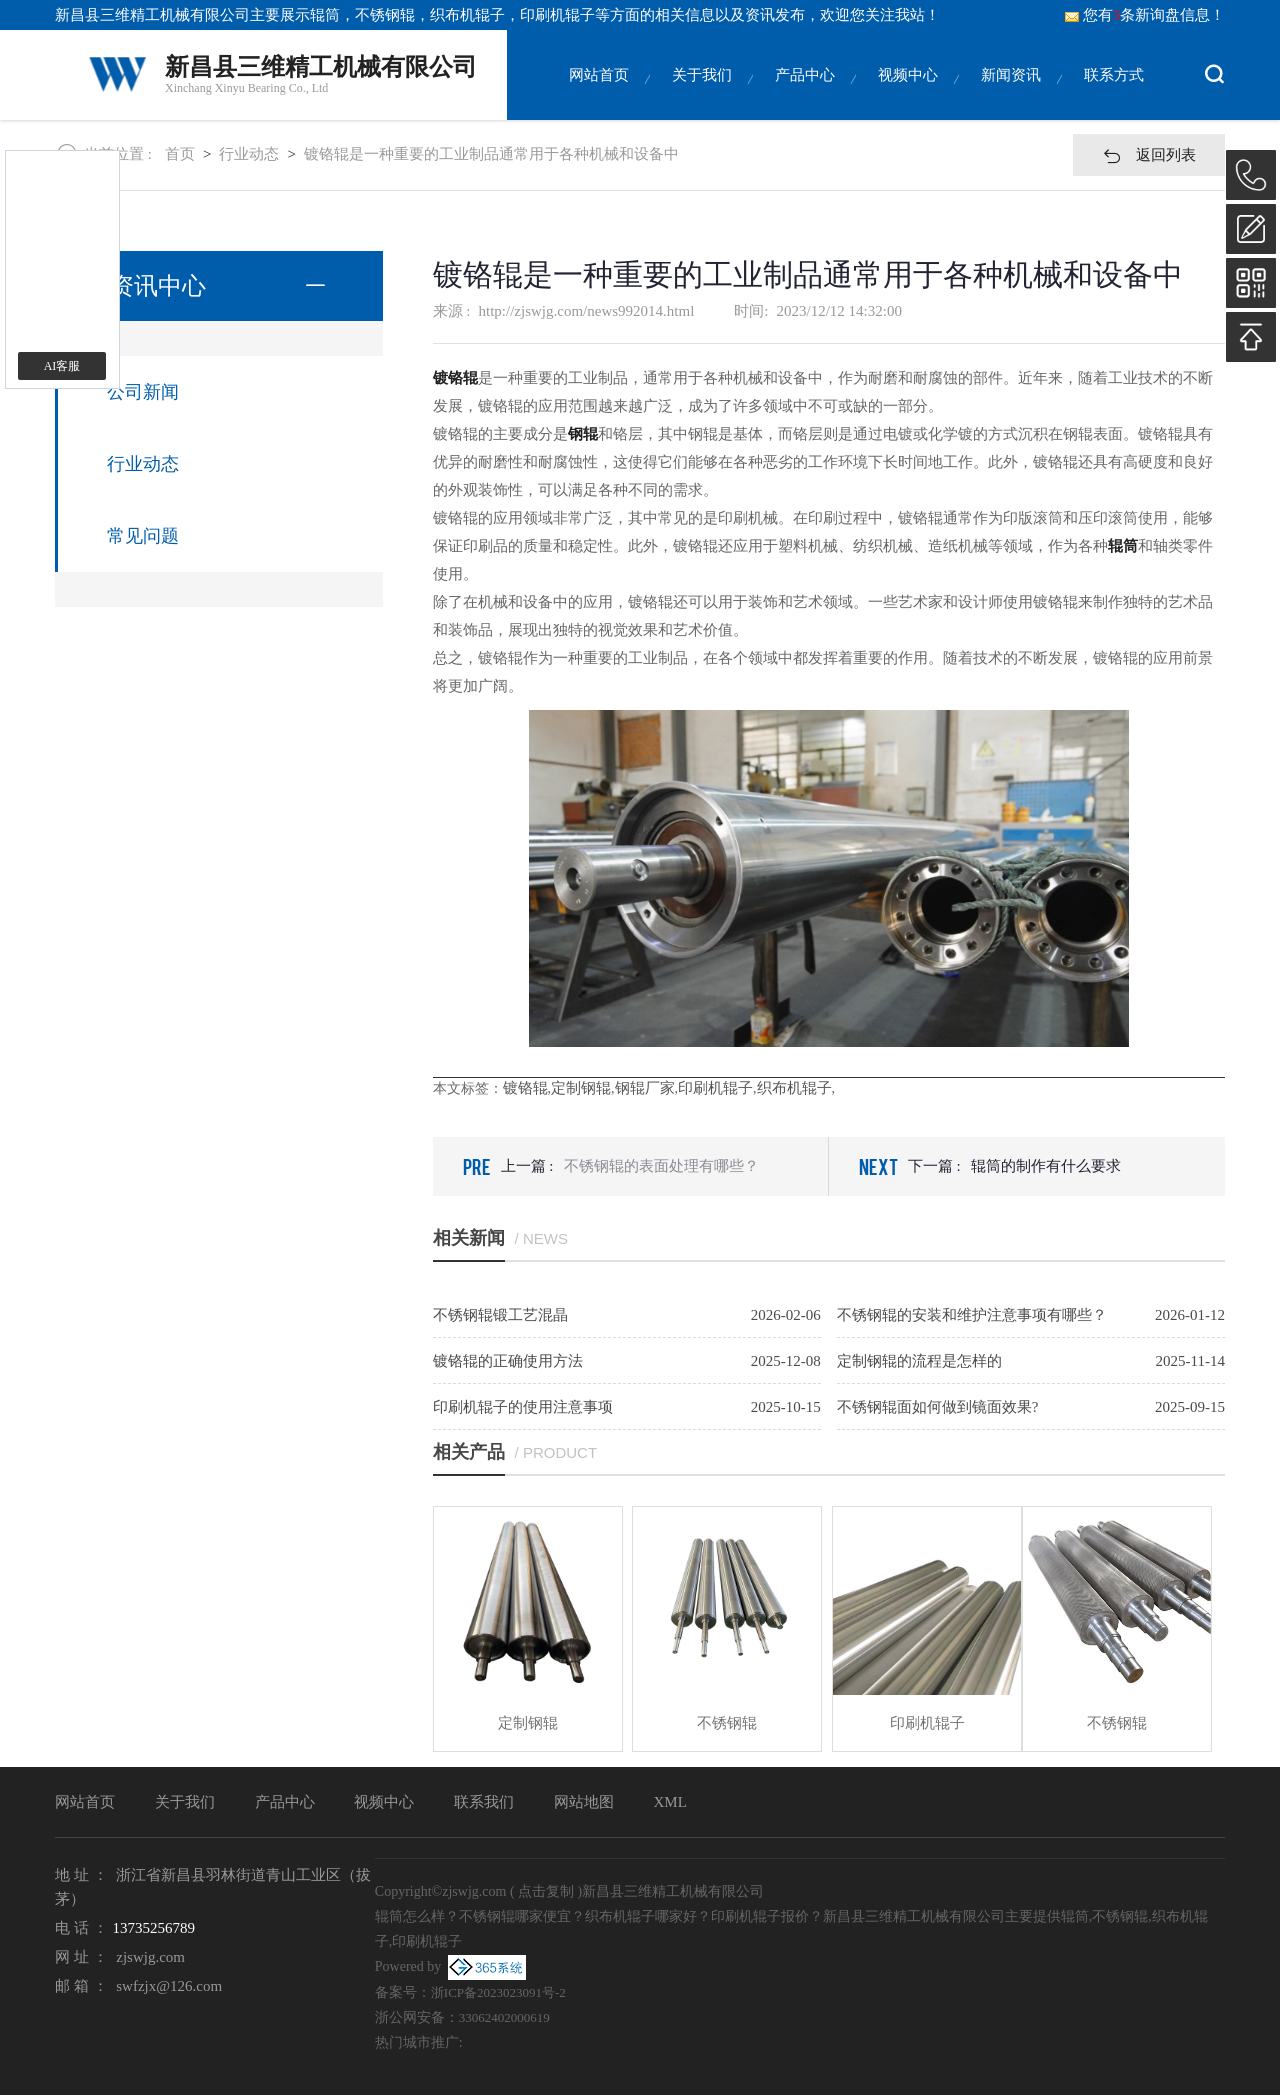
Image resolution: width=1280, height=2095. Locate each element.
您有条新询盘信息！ (1145, 15)
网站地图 (584, 1802)
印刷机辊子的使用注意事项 (523, 1407)
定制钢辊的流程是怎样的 (919, 1361)
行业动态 (249, 154)
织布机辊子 (794, 1088)
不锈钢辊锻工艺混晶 (500, 1315)
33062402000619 (504, 2017)
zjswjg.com (150, 1957)
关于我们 (702, 93)
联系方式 (1114, 93)
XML (670, 1802)
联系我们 (484, 1802)
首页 (180, 154)
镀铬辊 (525, 1088)
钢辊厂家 (645, 1088)
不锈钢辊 (727, 1723)
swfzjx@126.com (169, 1986)
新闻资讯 (1011, 93)
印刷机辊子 (715, 1088)
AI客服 (62, 366)
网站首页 (599, 93)
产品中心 (805, 93)
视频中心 (908, 93)
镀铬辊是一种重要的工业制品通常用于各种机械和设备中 (491, 154)
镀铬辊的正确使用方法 (508, 1361)
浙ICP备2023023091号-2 (498, 1992)
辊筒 (325, 15)
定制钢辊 (581, 1088)
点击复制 (546, 1891)
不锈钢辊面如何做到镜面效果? (938, 1407)
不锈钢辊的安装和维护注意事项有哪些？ (972, 1315)
